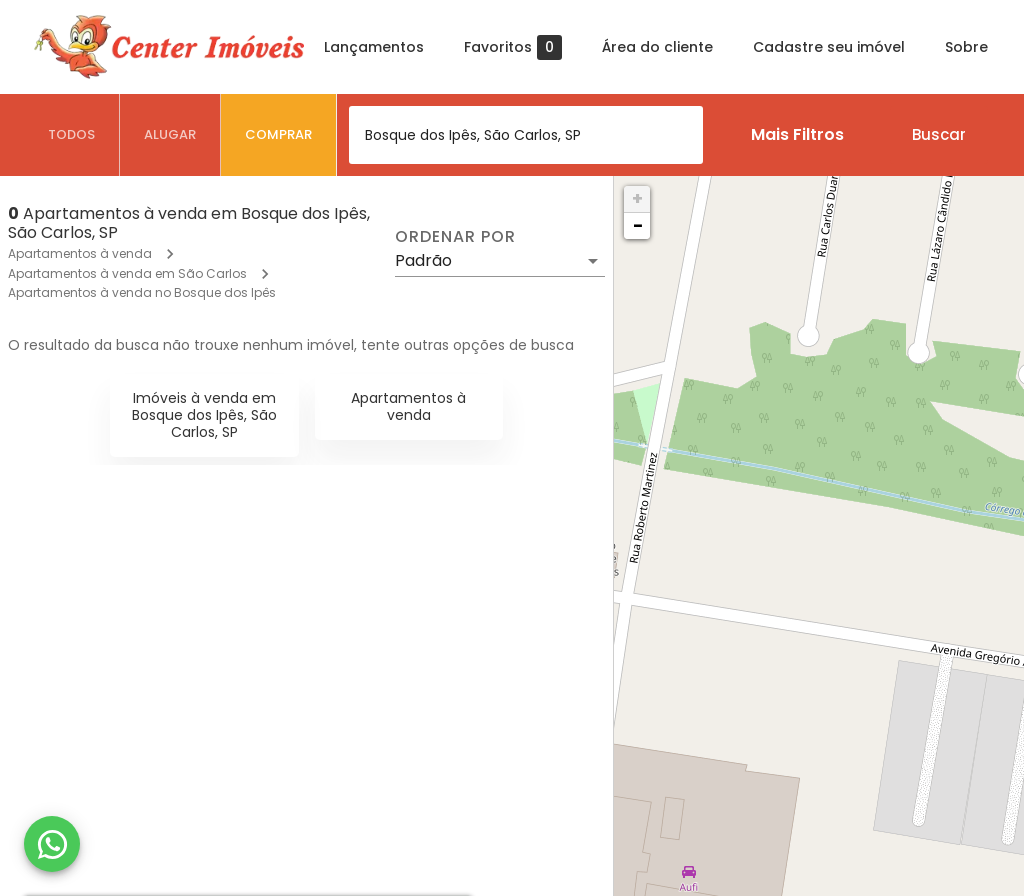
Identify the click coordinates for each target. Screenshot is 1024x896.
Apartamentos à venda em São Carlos (127, 273)
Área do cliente (657, 47)
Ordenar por (455, 237)
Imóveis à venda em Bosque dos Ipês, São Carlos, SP (204, 415)
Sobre (966, 47)
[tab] (72, 135)
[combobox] (526, 135)
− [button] (638, 225)
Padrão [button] (423, 260)
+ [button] (637, 198)
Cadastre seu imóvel (829, 47)
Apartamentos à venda (80, 253)
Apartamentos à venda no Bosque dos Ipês (142, 292)
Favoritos (513, 47)
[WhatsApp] (52, 844)
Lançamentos (374, 47)
